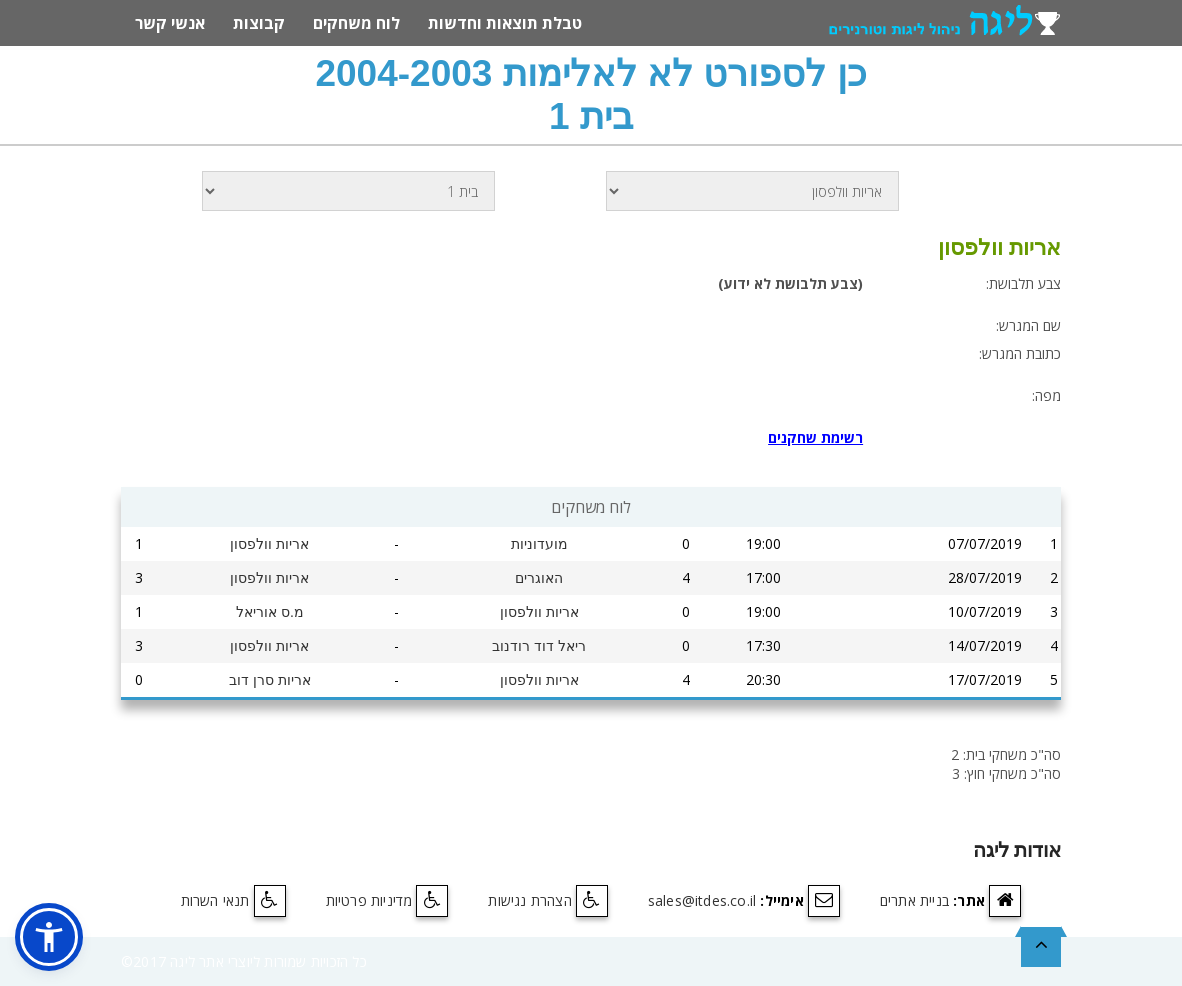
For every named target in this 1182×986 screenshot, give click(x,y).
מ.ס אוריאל (270, 612)
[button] (49, 937)
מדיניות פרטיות (369, 900)
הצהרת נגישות (529, 900)
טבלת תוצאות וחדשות (505, 23)
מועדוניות (539, 544)
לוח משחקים (356, 23)
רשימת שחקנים (815, 437)
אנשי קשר (170, 23)
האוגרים (539, 578)
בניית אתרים (914, 900)
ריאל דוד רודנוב (539, 646)
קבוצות (259, 23)
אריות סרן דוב (270, 680)
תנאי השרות (215, 900)
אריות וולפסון (269, 544)
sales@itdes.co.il (702, 900)
